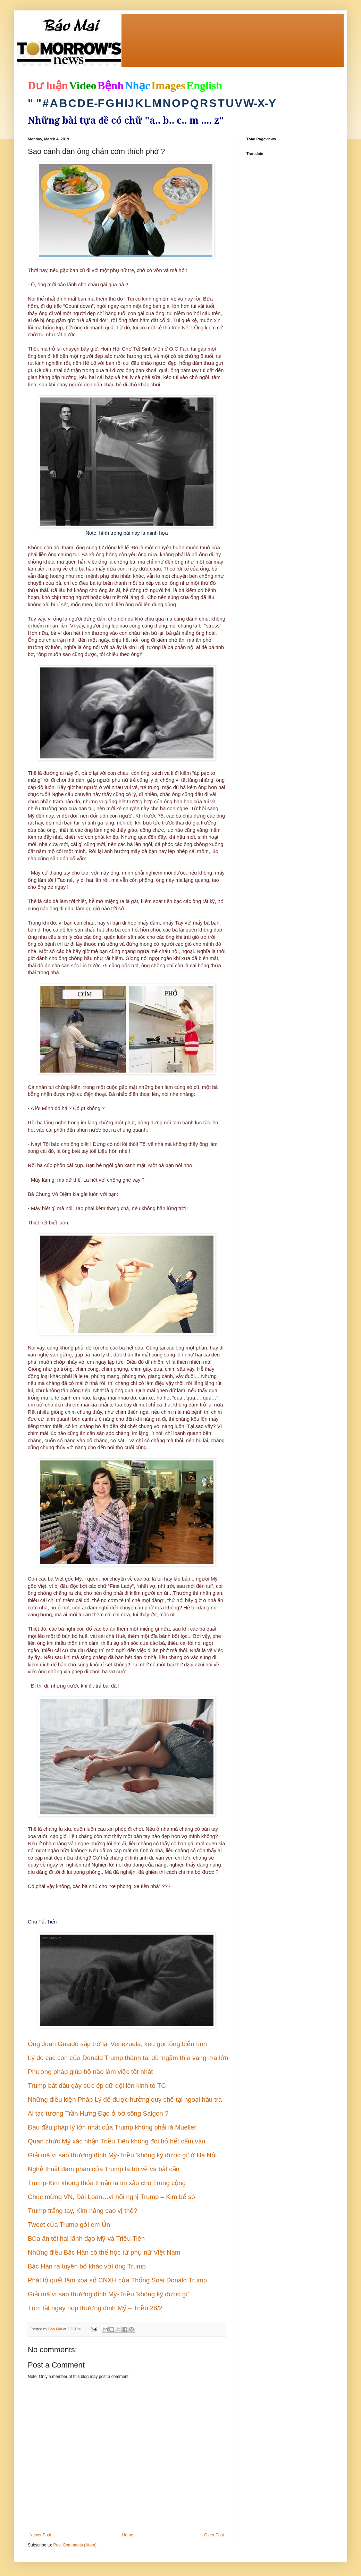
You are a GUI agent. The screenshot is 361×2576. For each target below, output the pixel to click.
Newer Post (40, 2535)
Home (127, 2535)
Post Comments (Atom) (74, 2545)
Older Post (214, 2535)
